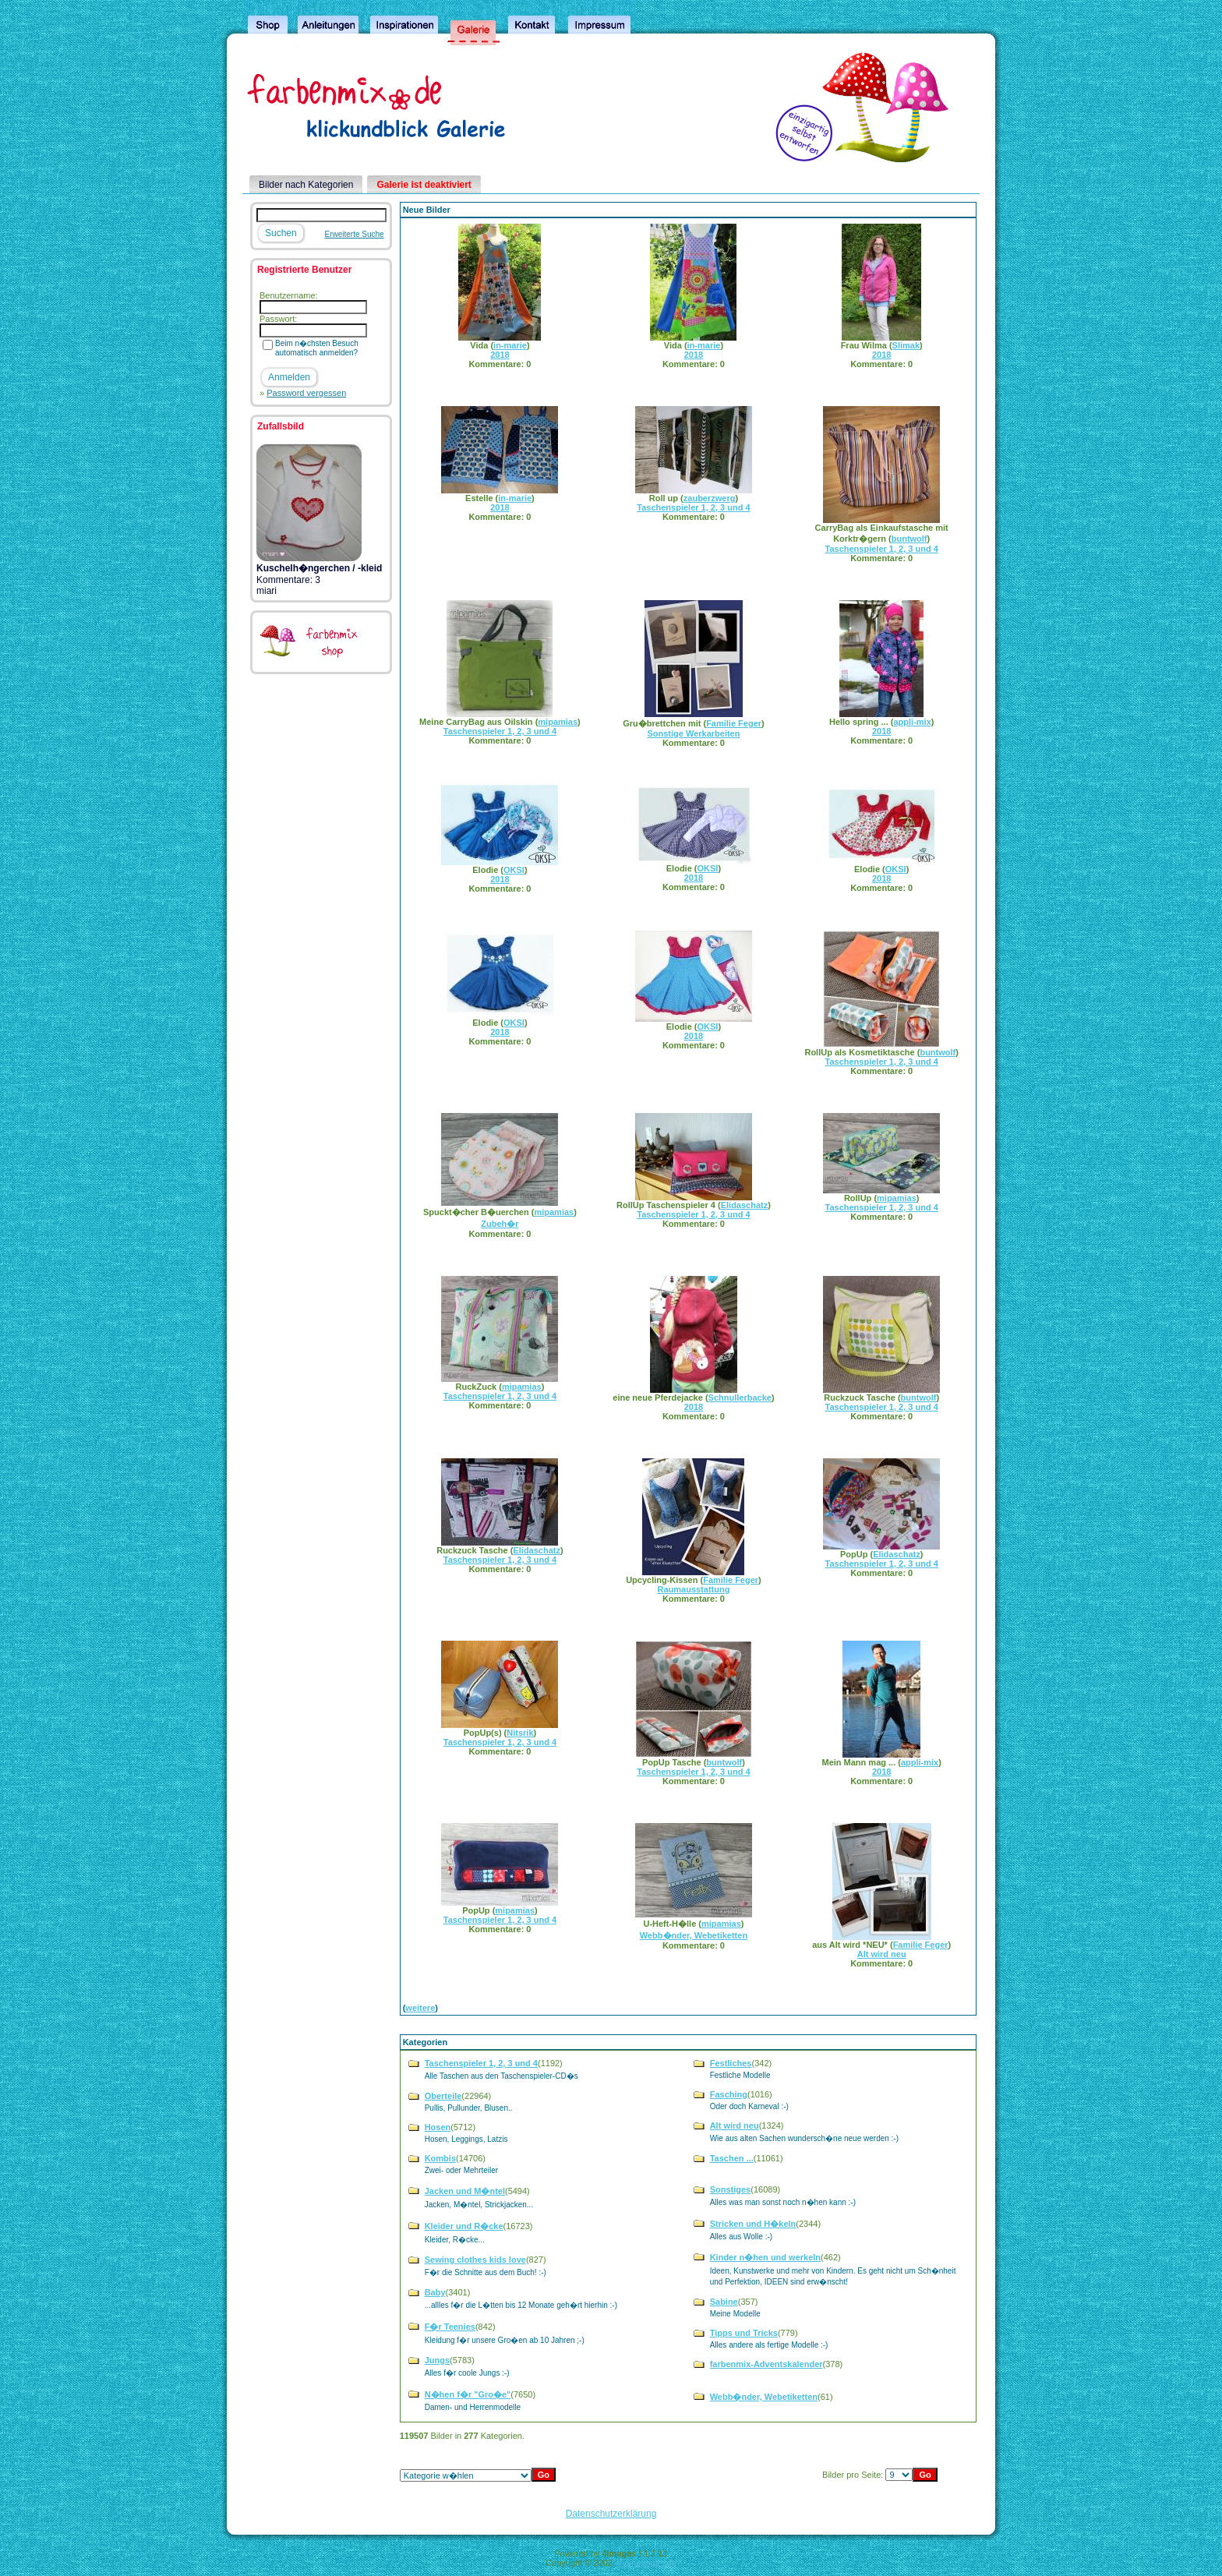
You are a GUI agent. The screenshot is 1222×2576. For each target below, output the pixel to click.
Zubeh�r (499, 1223)
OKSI (513, 870)
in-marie (510, 345)
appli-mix (912, 721)
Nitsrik (520, 1732)
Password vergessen (306, 393)
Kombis (440, 2158)
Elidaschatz (744, 1205)
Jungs (437, 2360)
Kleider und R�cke (464, 2226)
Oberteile (443, 2096)
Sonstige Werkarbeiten (693, 733)
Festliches (731, 2063)
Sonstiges (730, 2189)
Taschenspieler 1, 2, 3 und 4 (693, 507)
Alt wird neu (881, 1954)
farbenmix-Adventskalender (766, 2364)
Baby (435, 2292)
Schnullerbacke (740, 1397)
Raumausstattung (693, 1589)
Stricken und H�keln (753, 2223)
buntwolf (909, 538)
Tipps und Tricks (744, 2332)
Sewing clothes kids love (475, 2259)
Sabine (724, 2301)
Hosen (438, 2127)
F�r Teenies (450, 2326)
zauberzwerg (709, 498)
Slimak (906, 345)
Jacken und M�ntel (465, 2191)
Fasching (728, 2094)
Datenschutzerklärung (611, 2513)
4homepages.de (645, 2562)
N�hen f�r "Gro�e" (468, 2394)
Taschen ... (732, 2158)
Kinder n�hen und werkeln (765, 2257)
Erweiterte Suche (354, 234)
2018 (499, 354)
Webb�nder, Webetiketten (693, 1935)
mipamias (557, 721)
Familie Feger (733, 723)
